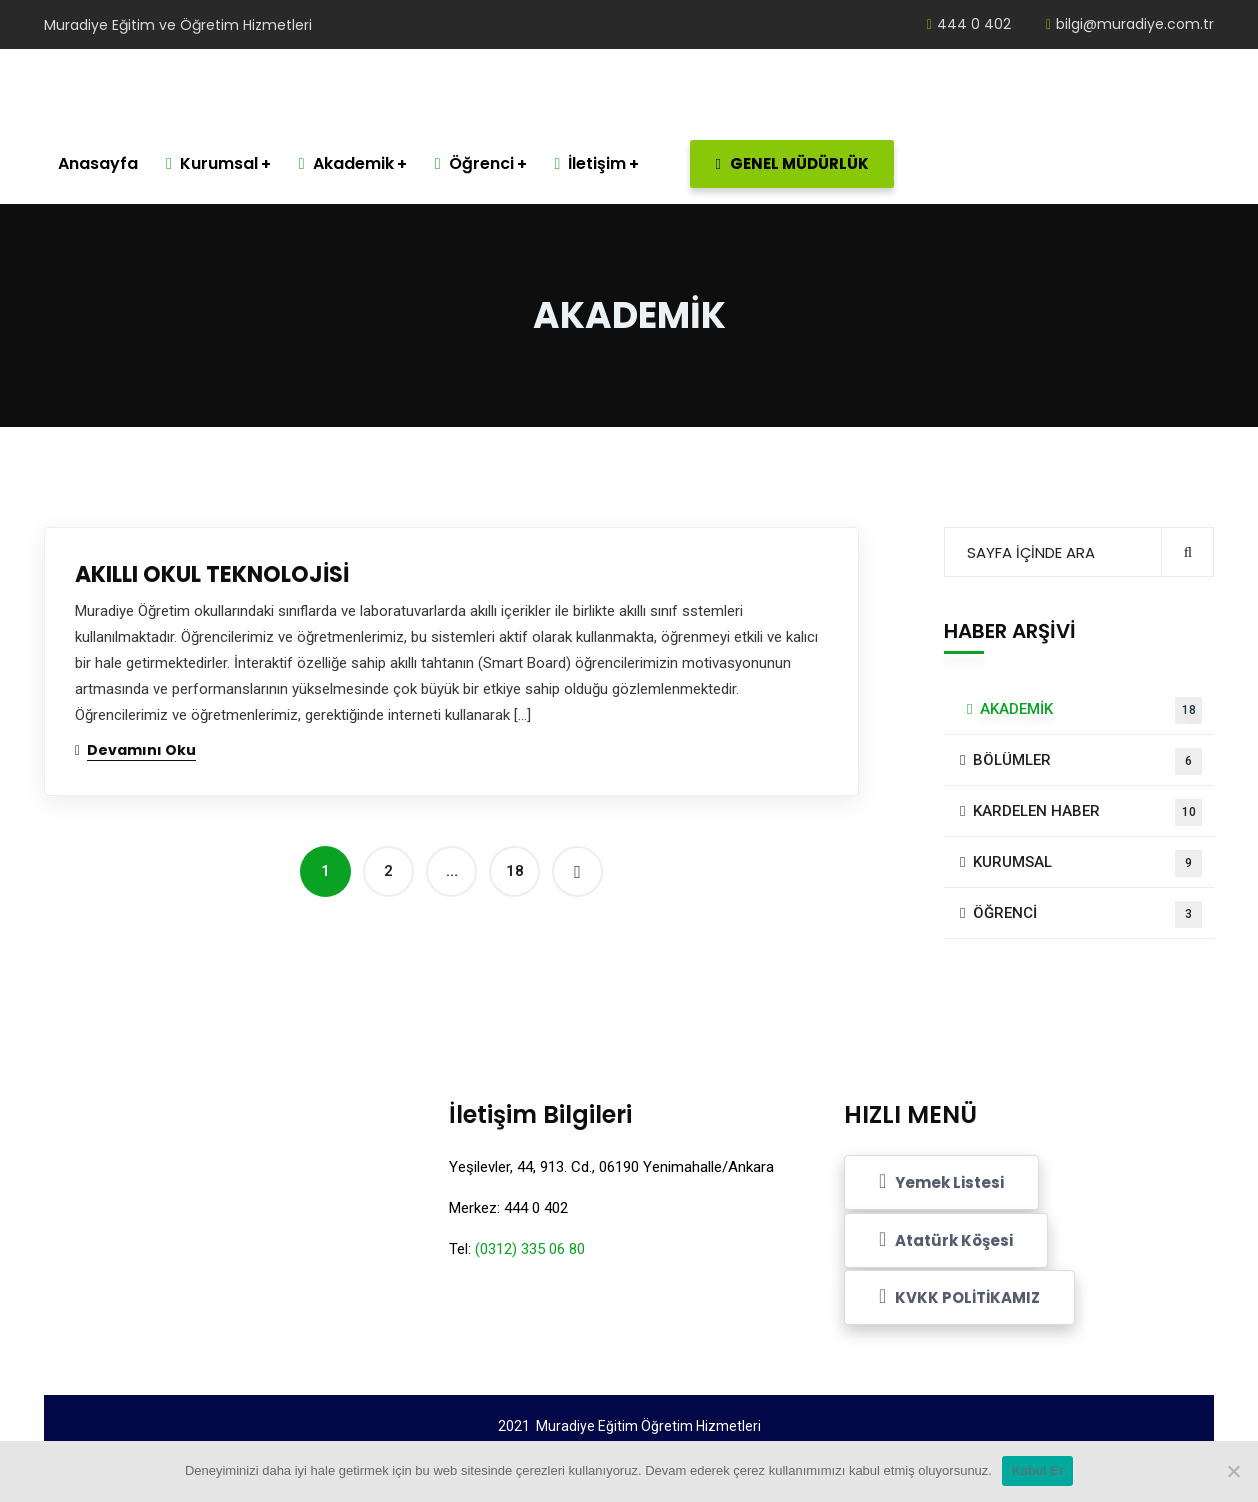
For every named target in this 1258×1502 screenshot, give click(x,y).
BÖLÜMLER (1087, 761)
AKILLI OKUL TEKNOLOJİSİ (212, 574)
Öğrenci (474, 163)
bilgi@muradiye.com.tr (1130, 24)
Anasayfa (98, 163)
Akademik (346, 163)
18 (515, 871)
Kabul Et (1037, 1470)
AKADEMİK (1091, 710)
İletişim (591, 163)
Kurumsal (212, 163)
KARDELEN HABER (1087, 812)
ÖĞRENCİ (1087, 914)
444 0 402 (969, 24)
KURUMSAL (1087, 863)
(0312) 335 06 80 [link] (530, 1249)
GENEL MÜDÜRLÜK (804, 164)
